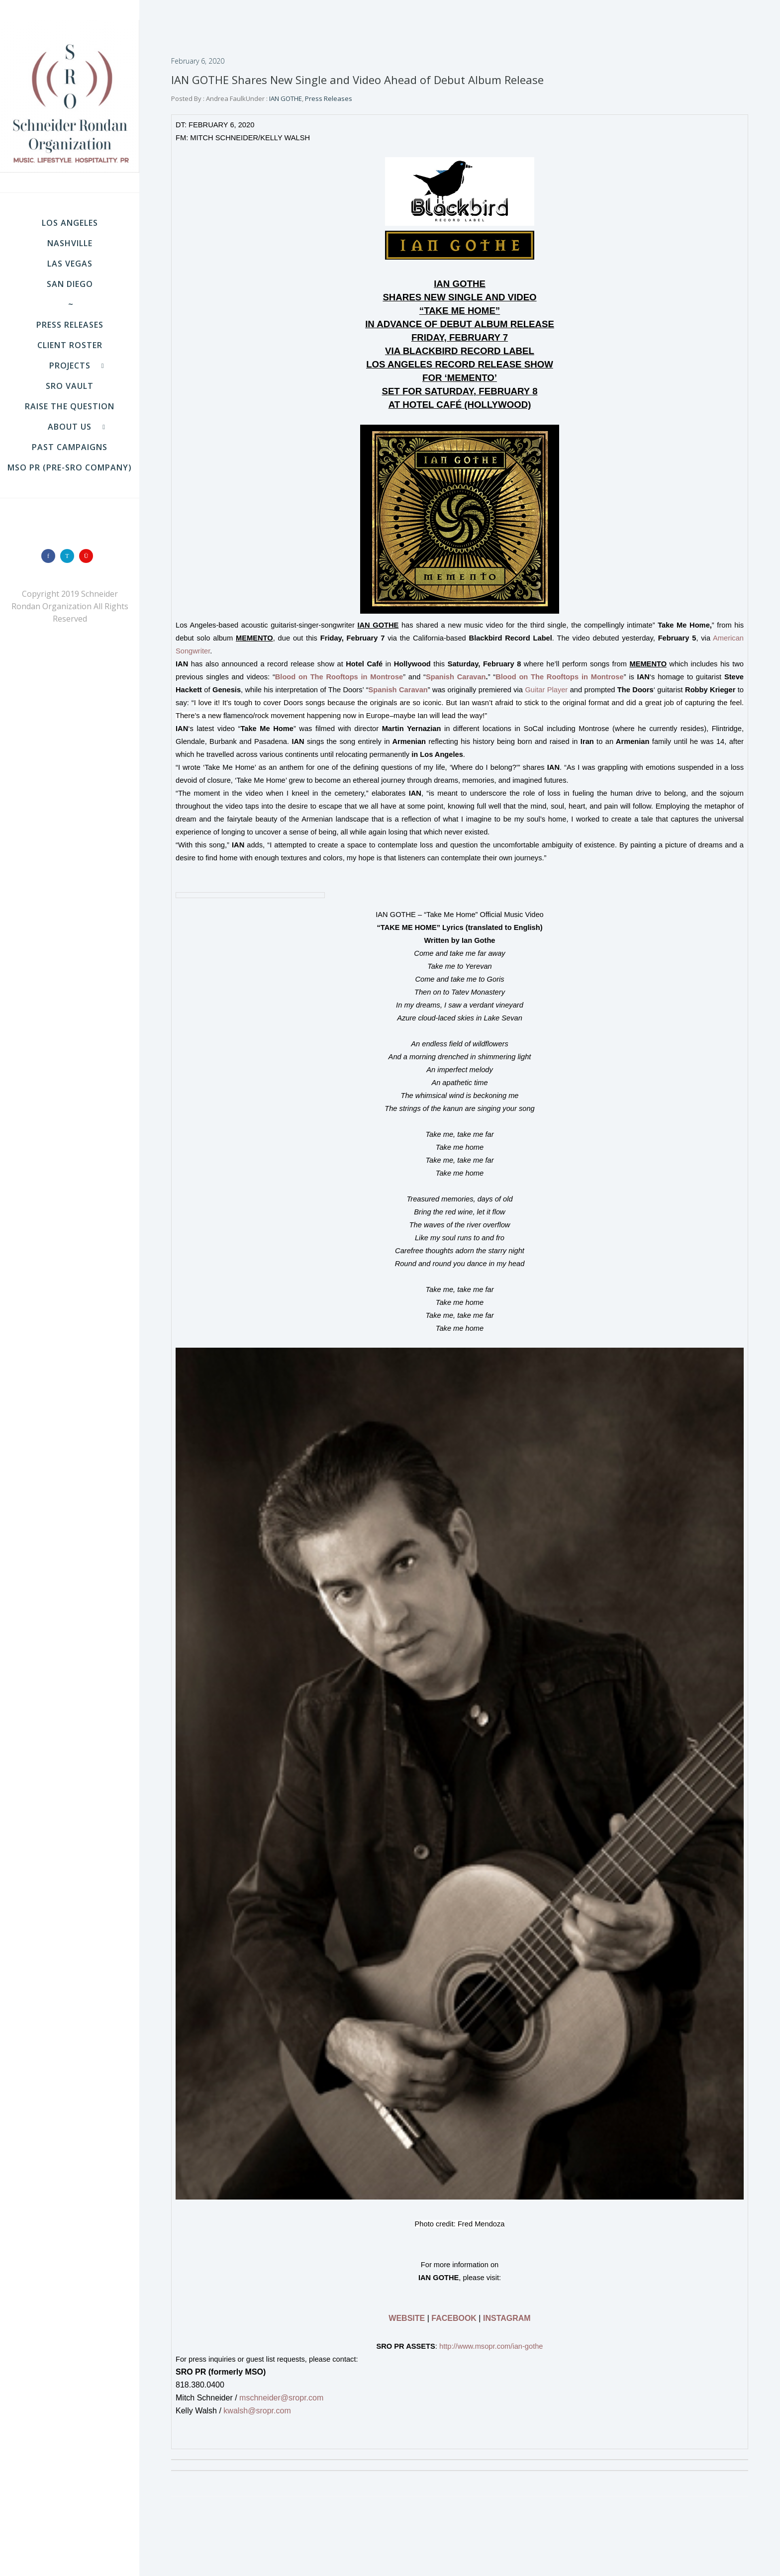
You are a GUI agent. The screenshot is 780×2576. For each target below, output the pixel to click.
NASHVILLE (70, 243)
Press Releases (69, 324)
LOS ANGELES (70, 222)
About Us (70, 426)
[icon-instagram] (88, 556)
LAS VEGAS (70, 263)
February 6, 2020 (197, 61)
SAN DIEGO (70, 283)
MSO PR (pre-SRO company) (69, 467)
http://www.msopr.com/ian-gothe (491, 2346)
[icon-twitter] (69, 556)
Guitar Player (546, 690)
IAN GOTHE (285, 98)
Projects (70, 365)
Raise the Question (69, 406)
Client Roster (69, 345)
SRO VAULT (70, 385)
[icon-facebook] (50, 556)
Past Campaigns (69, 447)
